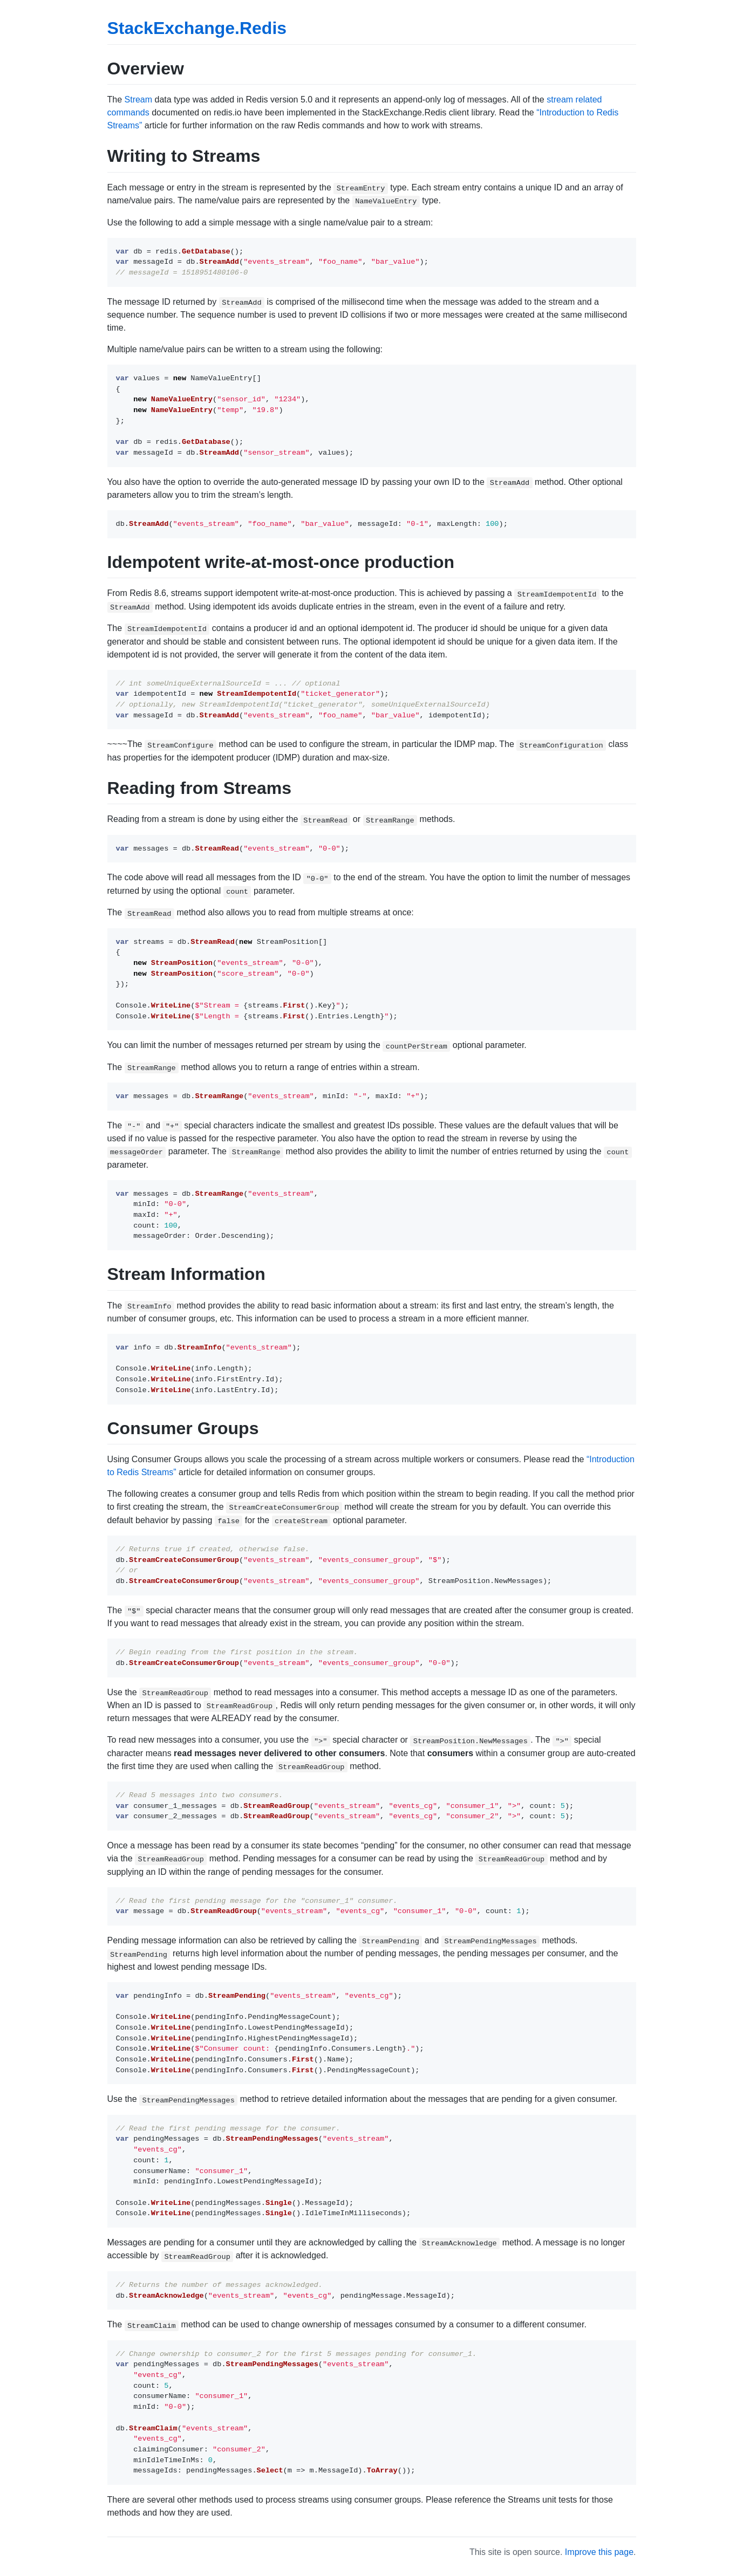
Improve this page (599, 2552)
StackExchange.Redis (197, 28)
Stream (139, 99)
